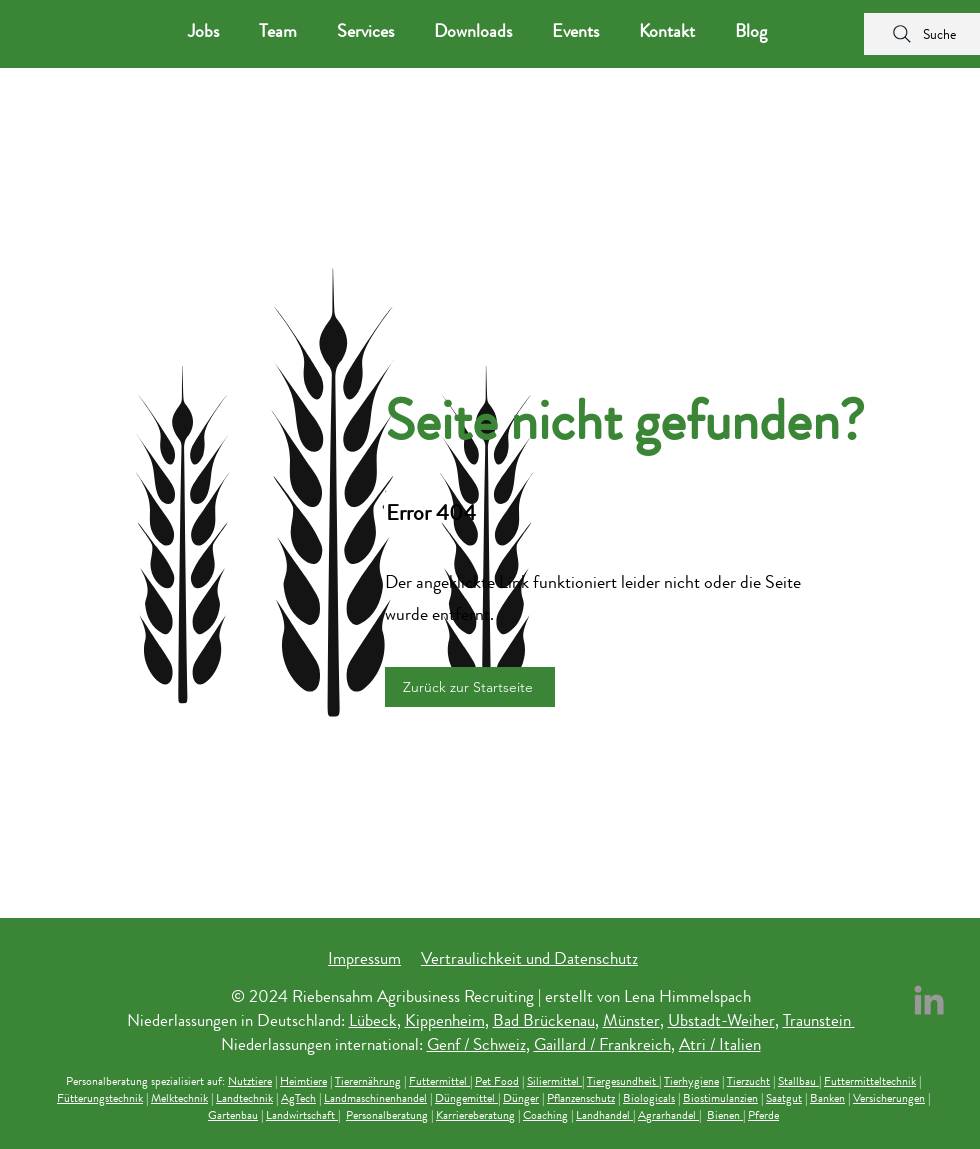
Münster (631, 1020)
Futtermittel (439, 1081)
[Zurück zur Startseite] (470, 687)
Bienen (725, 1115)
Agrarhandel (668, 1115)
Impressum (364, 958)
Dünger (521, 1098)
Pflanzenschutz (581, 1098)
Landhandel (604, 1115)
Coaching (545, 1115)
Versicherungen (889, 1098)
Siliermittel (554, 1081)
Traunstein (819, 1020)
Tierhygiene (691, 1081)
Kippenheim (445, 1020)
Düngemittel (466, 1098)
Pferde (763, 1115)
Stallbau (798, 1081)
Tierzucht (748, 1081)
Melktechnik (179, 1098)
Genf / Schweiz (476, 1044)
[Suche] (922, 34)
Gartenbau (233, 1115)
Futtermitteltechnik (870, 1081)
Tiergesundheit (623, 1081)
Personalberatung (387, 1115)
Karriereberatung (475, 1115)
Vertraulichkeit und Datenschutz (529, 958)
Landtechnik (244, 1098)
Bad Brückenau (544, 1020)
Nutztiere (250, 1081)
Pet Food (497, 1081)
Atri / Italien (720, 1044)
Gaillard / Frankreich (602, 1044)
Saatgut (784, 1098)
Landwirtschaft (302, 1115)
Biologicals (649, 1098)
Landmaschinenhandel (375, 1098)
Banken (827, 1098)
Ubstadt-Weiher (721, 1020)
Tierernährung (368, 1081)
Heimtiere (303, 1081)
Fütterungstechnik (100, 1098)
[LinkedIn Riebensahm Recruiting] (929, 1000)
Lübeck (373, 1020)
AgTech (298, 1098)
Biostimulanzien (720, 1098)
